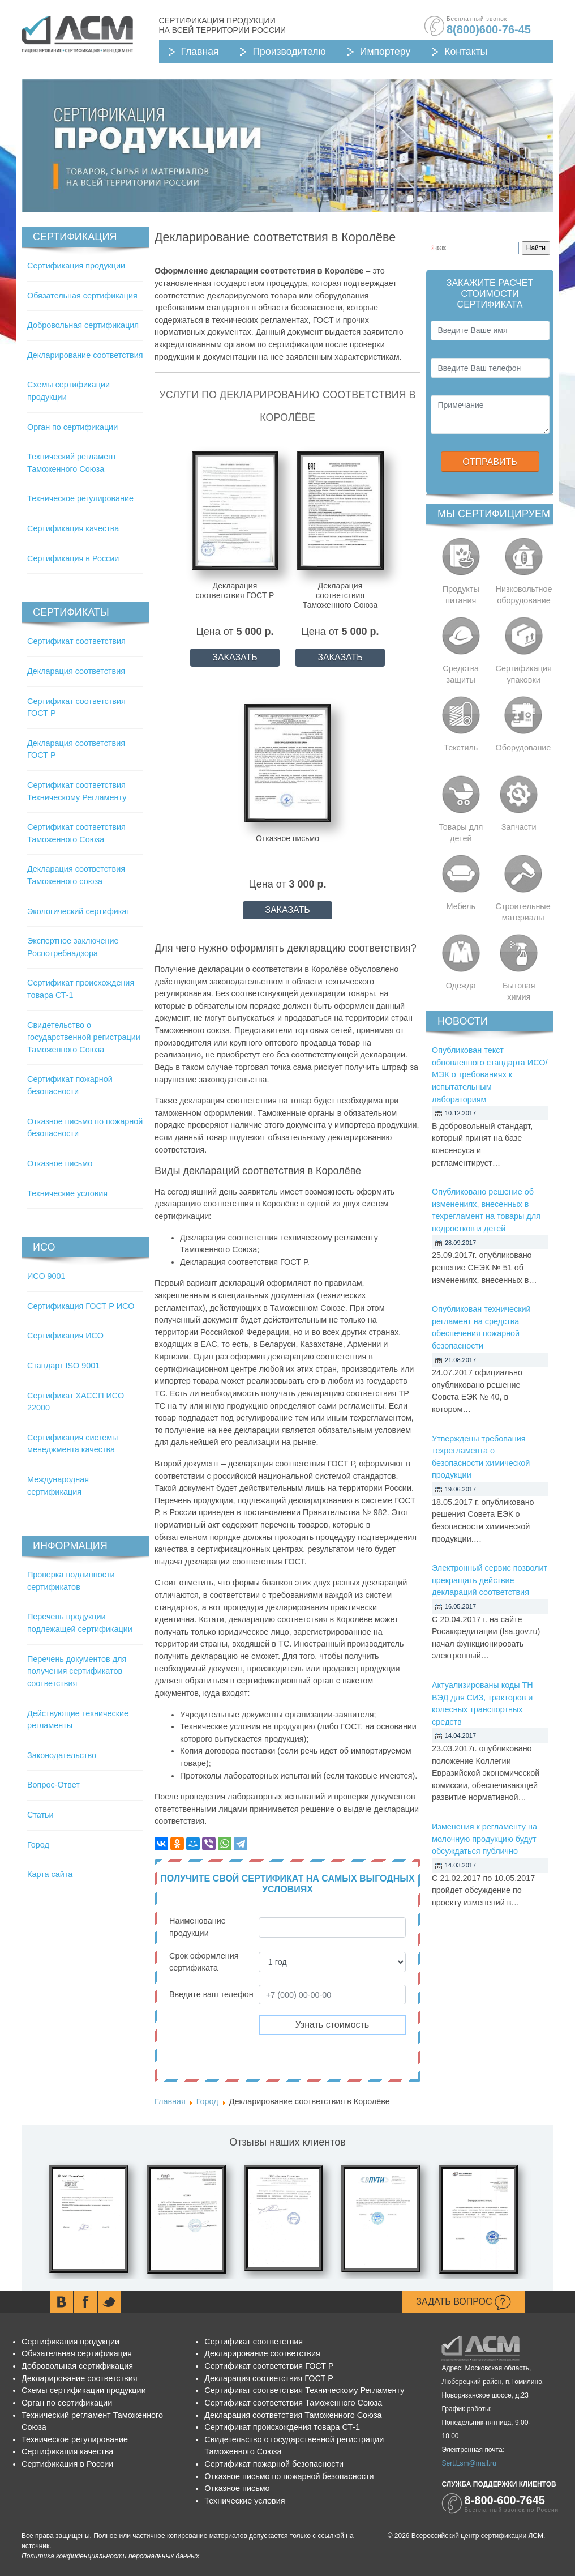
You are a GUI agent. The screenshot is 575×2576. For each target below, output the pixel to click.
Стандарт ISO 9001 (63, 1365)
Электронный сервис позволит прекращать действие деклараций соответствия (489, 1580)
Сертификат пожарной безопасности (274, 2463)
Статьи (40, 1814)
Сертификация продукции (76, 265)
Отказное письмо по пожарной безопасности (289, 2476)
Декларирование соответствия (85, 355)
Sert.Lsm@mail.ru (468, 2463)
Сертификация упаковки (524, 674)
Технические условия (67, 1193)
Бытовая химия (519, 991)
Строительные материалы (523, 912)
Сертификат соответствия (76, 641)
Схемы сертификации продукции (84, 2390)
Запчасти (519, 826)
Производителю (288, 51)
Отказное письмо (59, 1163)
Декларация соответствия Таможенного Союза (292, 2415)
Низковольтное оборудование (524, 595)
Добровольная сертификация (83, 325)
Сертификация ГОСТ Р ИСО (80, 1306)
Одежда (461, 985)
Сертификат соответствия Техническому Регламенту (304, 2390)
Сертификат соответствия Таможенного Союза (293, 2402)
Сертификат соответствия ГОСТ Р (268, 2365)
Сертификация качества (73, 528)
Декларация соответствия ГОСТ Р (268, 2378)
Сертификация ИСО (65, 1335)
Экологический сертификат (78, 911)
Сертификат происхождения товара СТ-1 (282, 2427)
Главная (200, 51)
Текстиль (461, 747)
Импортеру (385, 51)
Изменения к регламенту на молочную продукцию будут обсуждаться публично (484, 1839)
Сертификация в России (73, 558)
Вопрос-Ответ (53, 1784)
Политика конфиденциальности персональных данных (110, 2556)
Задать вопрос (463, 2302)
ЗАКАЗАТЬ (235, 657)
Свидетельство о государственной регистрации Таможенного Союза (83, 1037)
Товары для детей (461, 832)
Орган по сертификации (72, 427)
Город (38, 1844)
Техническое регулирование (80, 498)
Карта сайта (49, 1874)
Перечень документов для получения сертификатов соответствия (76, 1671)
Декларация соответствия (76, 671)
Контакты (465, 51)
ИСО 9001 (46, 1276)
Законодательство (61, 1755)
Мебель (461, 906)
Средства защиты (461, 674)
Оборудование (523, 747)
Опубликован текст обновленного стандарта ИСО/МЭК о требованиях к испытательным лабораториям (489, 1074)
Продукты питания (461, 595)
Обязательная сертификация (82, 295)
